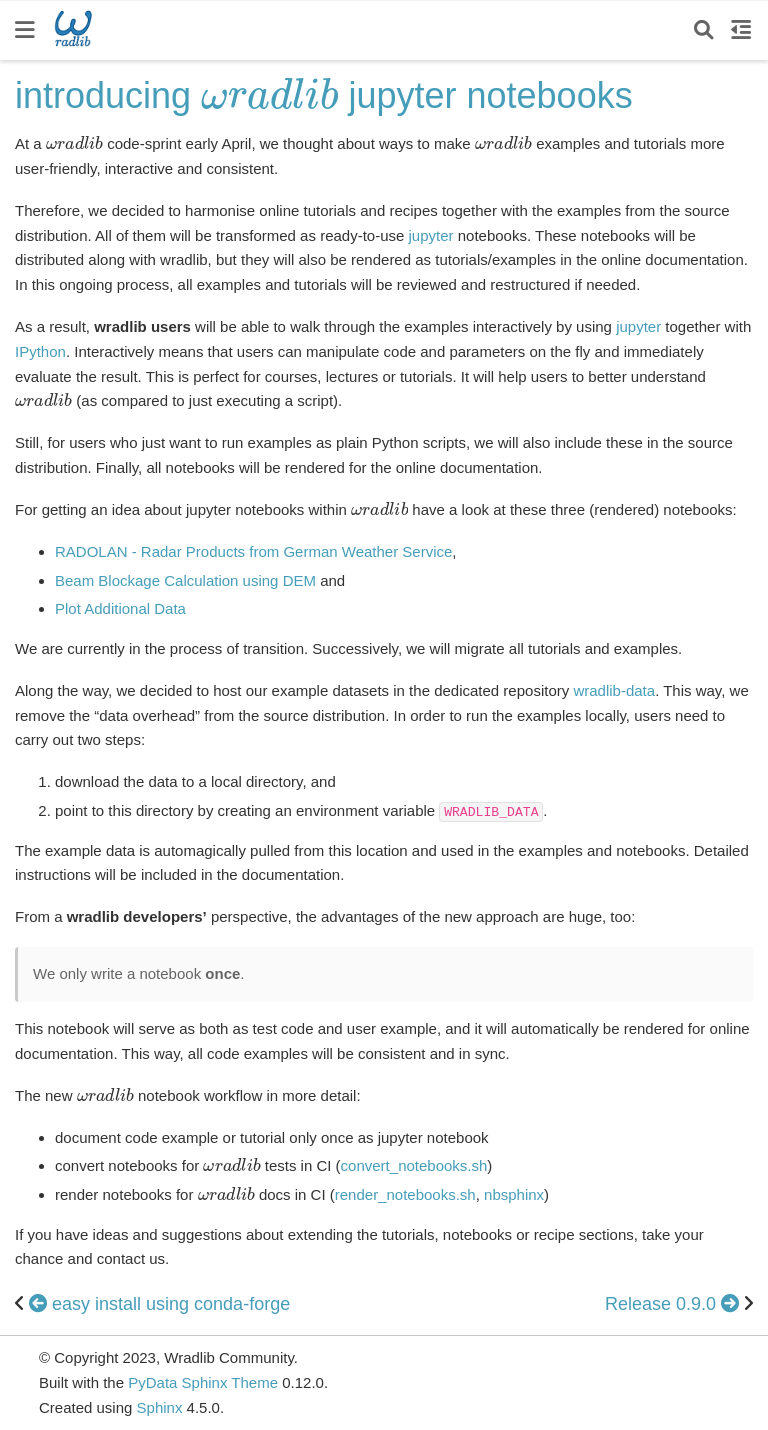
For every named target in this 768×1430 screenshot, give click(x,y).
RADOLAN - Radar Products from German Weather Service (253, 551)
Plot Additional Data (120, 608)
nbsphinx (514, 1194)
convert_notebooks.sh (414, 1165)
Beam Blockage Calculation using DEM (185, 580)
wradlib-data (614, 690)
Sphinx (160, 1407)
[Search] (704, 30)
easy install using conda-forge (159, 1304)
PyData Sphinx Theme (205, 1382)
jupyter (431, 235)
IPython (40, 351)
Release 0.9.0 (674, 1304)
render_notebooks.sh (405, 1194)
